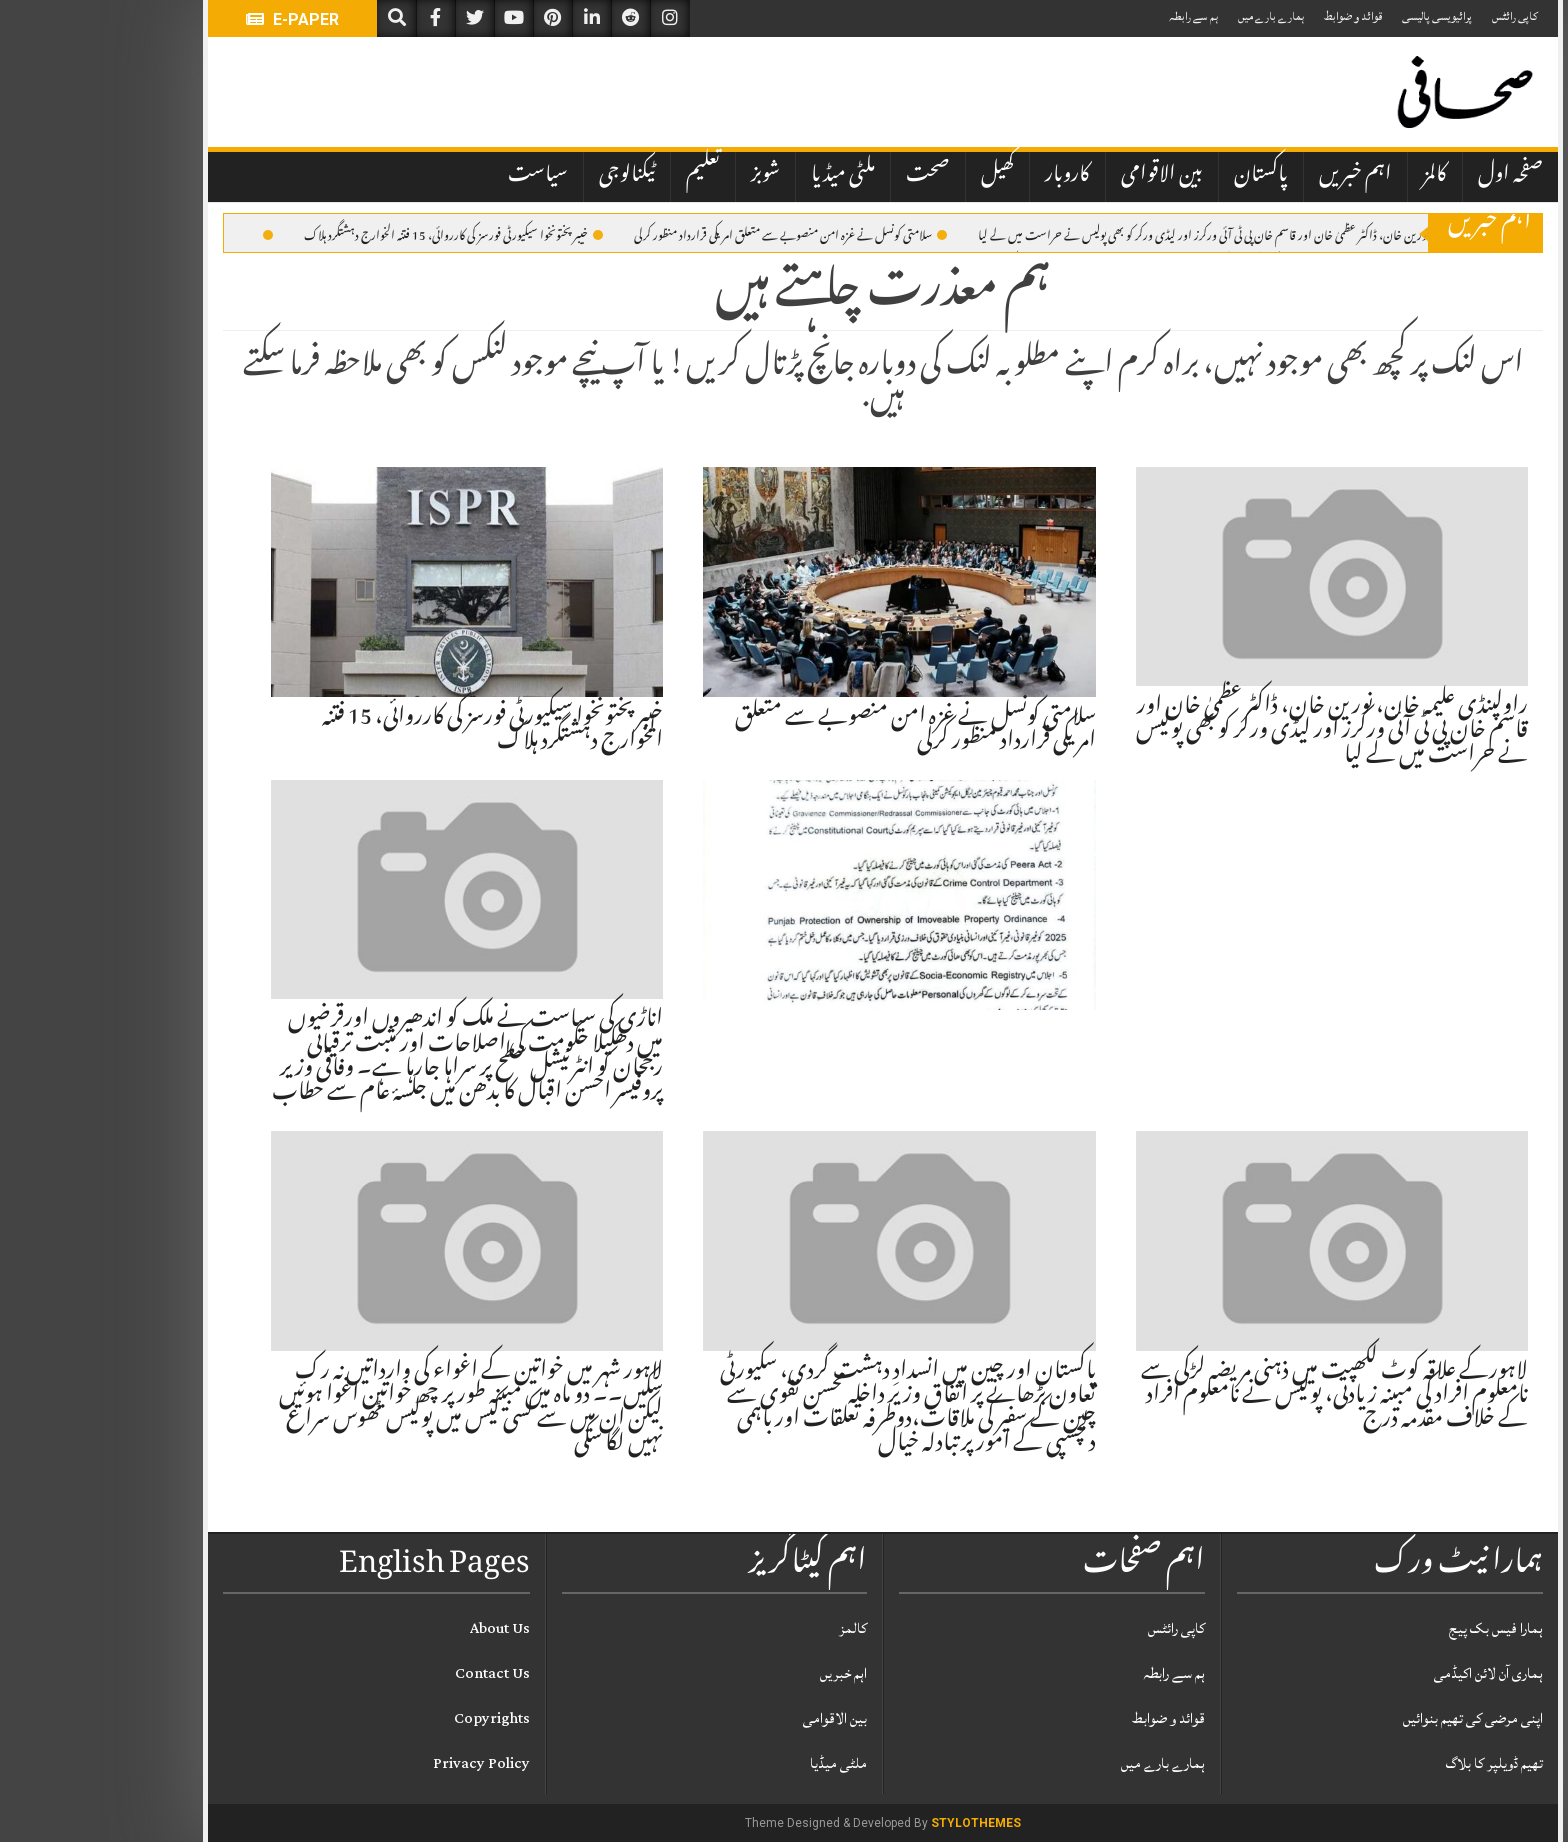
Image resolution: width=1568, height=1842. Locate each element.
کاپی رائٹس (1416, 16)
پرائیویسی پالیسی (1338, 16)
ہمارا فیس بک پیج (1397, 1628)
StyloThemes (877, 1823)
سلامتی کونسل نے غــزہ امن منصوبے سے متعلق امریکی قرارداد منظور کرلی (691, 234)
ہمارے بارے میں (1172, 16)
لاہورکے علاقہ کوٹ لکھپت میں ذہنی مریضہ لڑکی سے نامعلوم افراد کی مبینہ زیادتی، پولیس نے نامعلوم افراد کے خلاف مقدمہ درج (1235, 1397)
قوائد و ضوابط (1254, 16)
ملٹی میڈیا (744, 176)
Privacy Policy (382, 1763)
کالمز (1336, 176)
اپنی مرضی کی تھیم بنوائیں (1374, 1718)
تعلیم (604, 176)
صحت (829, 176)
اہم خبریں (1256, 176)
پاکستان (1162, 176)
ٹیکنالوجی (528, 176)
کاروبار (968, 176)
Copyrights (393, 1718)
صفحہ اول (1411, 176)
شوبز (666, 176)
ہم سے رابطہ (1094, 16)
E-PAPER (193, 19)
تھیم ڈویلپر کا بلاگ (1395, 1763)
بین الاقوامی (1063, 176)
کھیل (898, 176)
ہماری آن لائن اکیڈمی (1389, 1673)
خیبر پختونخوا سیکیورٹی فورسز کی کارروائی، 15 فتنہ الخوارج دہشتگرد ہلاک (354, 234)
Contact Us (393, 1673)
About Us (401, 1628)
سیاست (439, 176)
